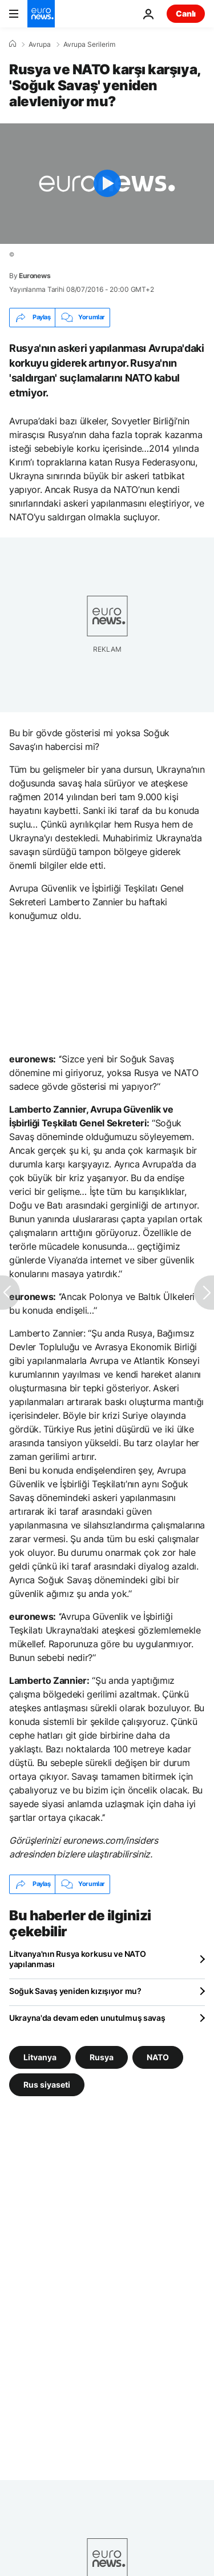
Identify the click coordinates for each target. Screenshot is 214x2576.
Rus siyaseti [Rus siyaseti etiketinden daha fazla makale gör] (46, 2084)
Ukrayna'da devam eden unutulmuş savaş (87, 2018)
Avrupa (40, 44)
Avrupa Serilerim (89, 44)
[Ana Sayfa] (12, 44)
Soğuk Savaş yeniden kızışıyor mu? (75, 1991)
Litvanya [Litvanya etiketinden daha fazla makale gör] (39, 2056)
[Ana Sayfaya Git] (41, 13)
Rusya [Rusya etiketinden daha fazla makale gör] (102, 2056)
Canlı (186, 13)
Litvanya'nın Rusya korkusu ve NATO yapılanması (77, 1959)
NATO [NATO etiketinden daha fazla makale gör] (158, 2056)
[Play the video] (107, 183)
